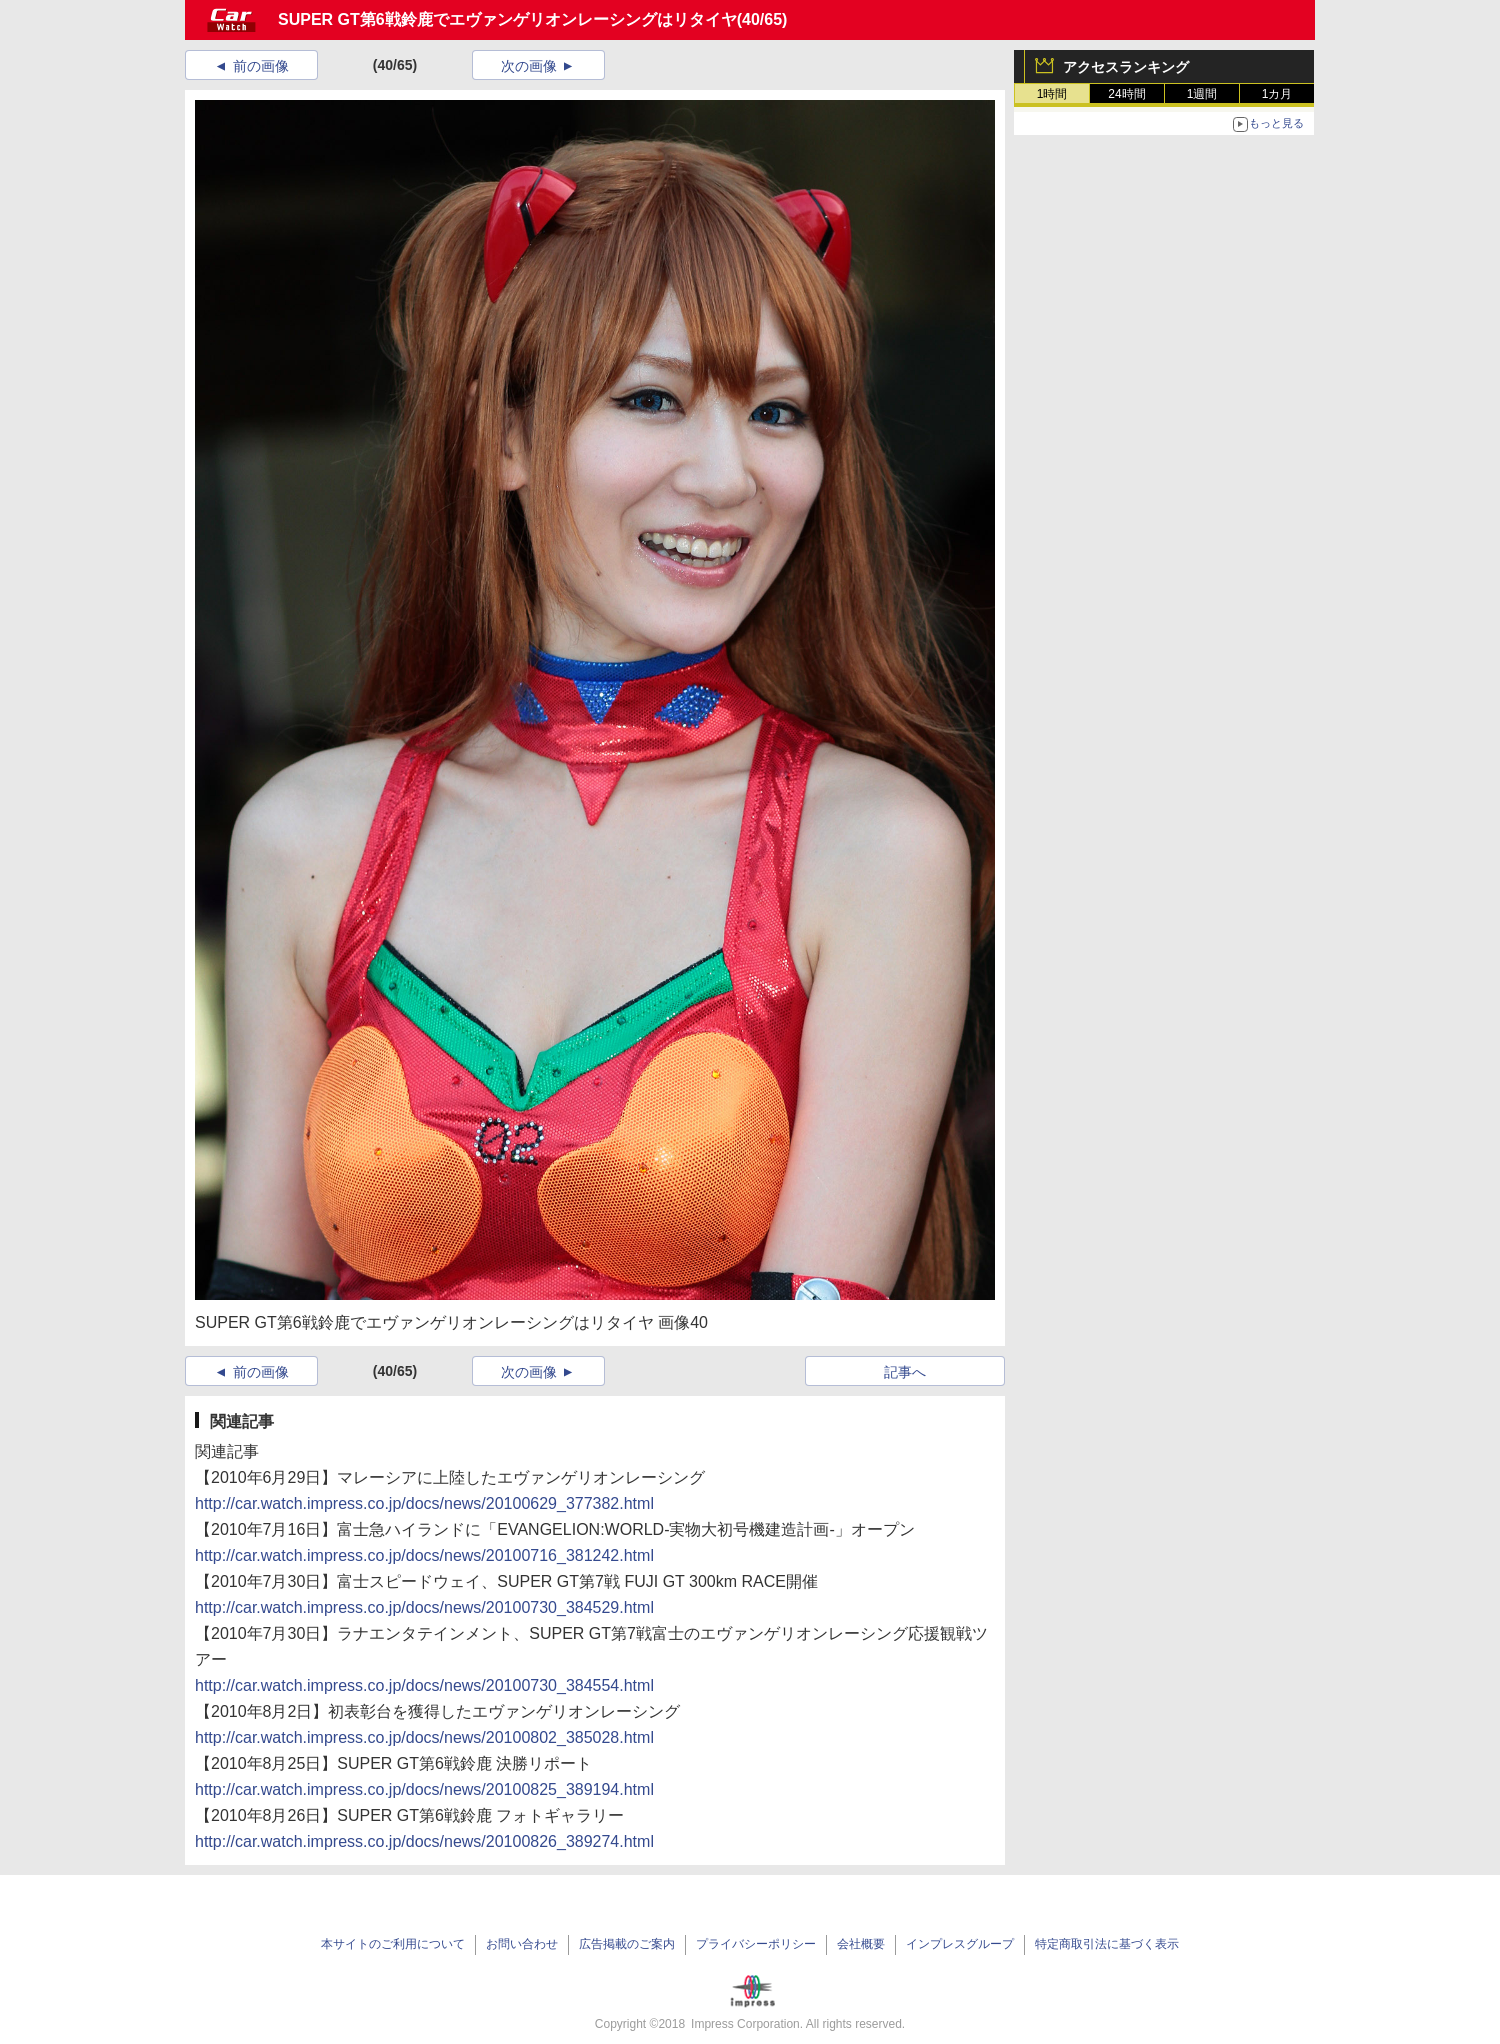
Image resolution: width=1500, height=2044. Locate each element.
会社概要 (861, 1944)
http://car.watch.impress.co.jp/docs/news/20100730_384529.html (424, 1607)
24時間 (1126, 94)
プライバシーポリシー (756, 1944)
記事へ (905, 1372)
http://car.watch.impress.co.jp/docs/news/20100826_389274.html (424, 1841)
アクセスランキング (1126, 67)
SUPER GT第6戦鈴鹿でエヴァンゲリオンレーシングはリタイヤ (507, 19)
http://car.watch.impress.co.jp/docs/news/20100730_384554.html (424, 1685)
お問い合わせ (522, 1944)
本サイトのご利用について (393, 1944)
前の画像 (261, 66)
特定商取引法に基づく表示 (1107, 1944)
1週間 (1202, 94)
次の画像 (529, 66)
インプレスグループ (960, 1944)
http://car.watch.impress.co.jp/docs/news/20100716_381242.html (424, 1555)
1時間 (1052, 94)
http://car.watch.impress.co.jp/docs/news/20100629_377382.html (424, 1503)
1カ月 (1277, 94)
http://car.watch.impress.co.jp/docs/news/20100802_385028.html (424, 1737)
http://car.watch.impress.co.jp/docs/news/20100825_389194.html (424, 1789)
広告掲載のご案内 (627, 1944)
